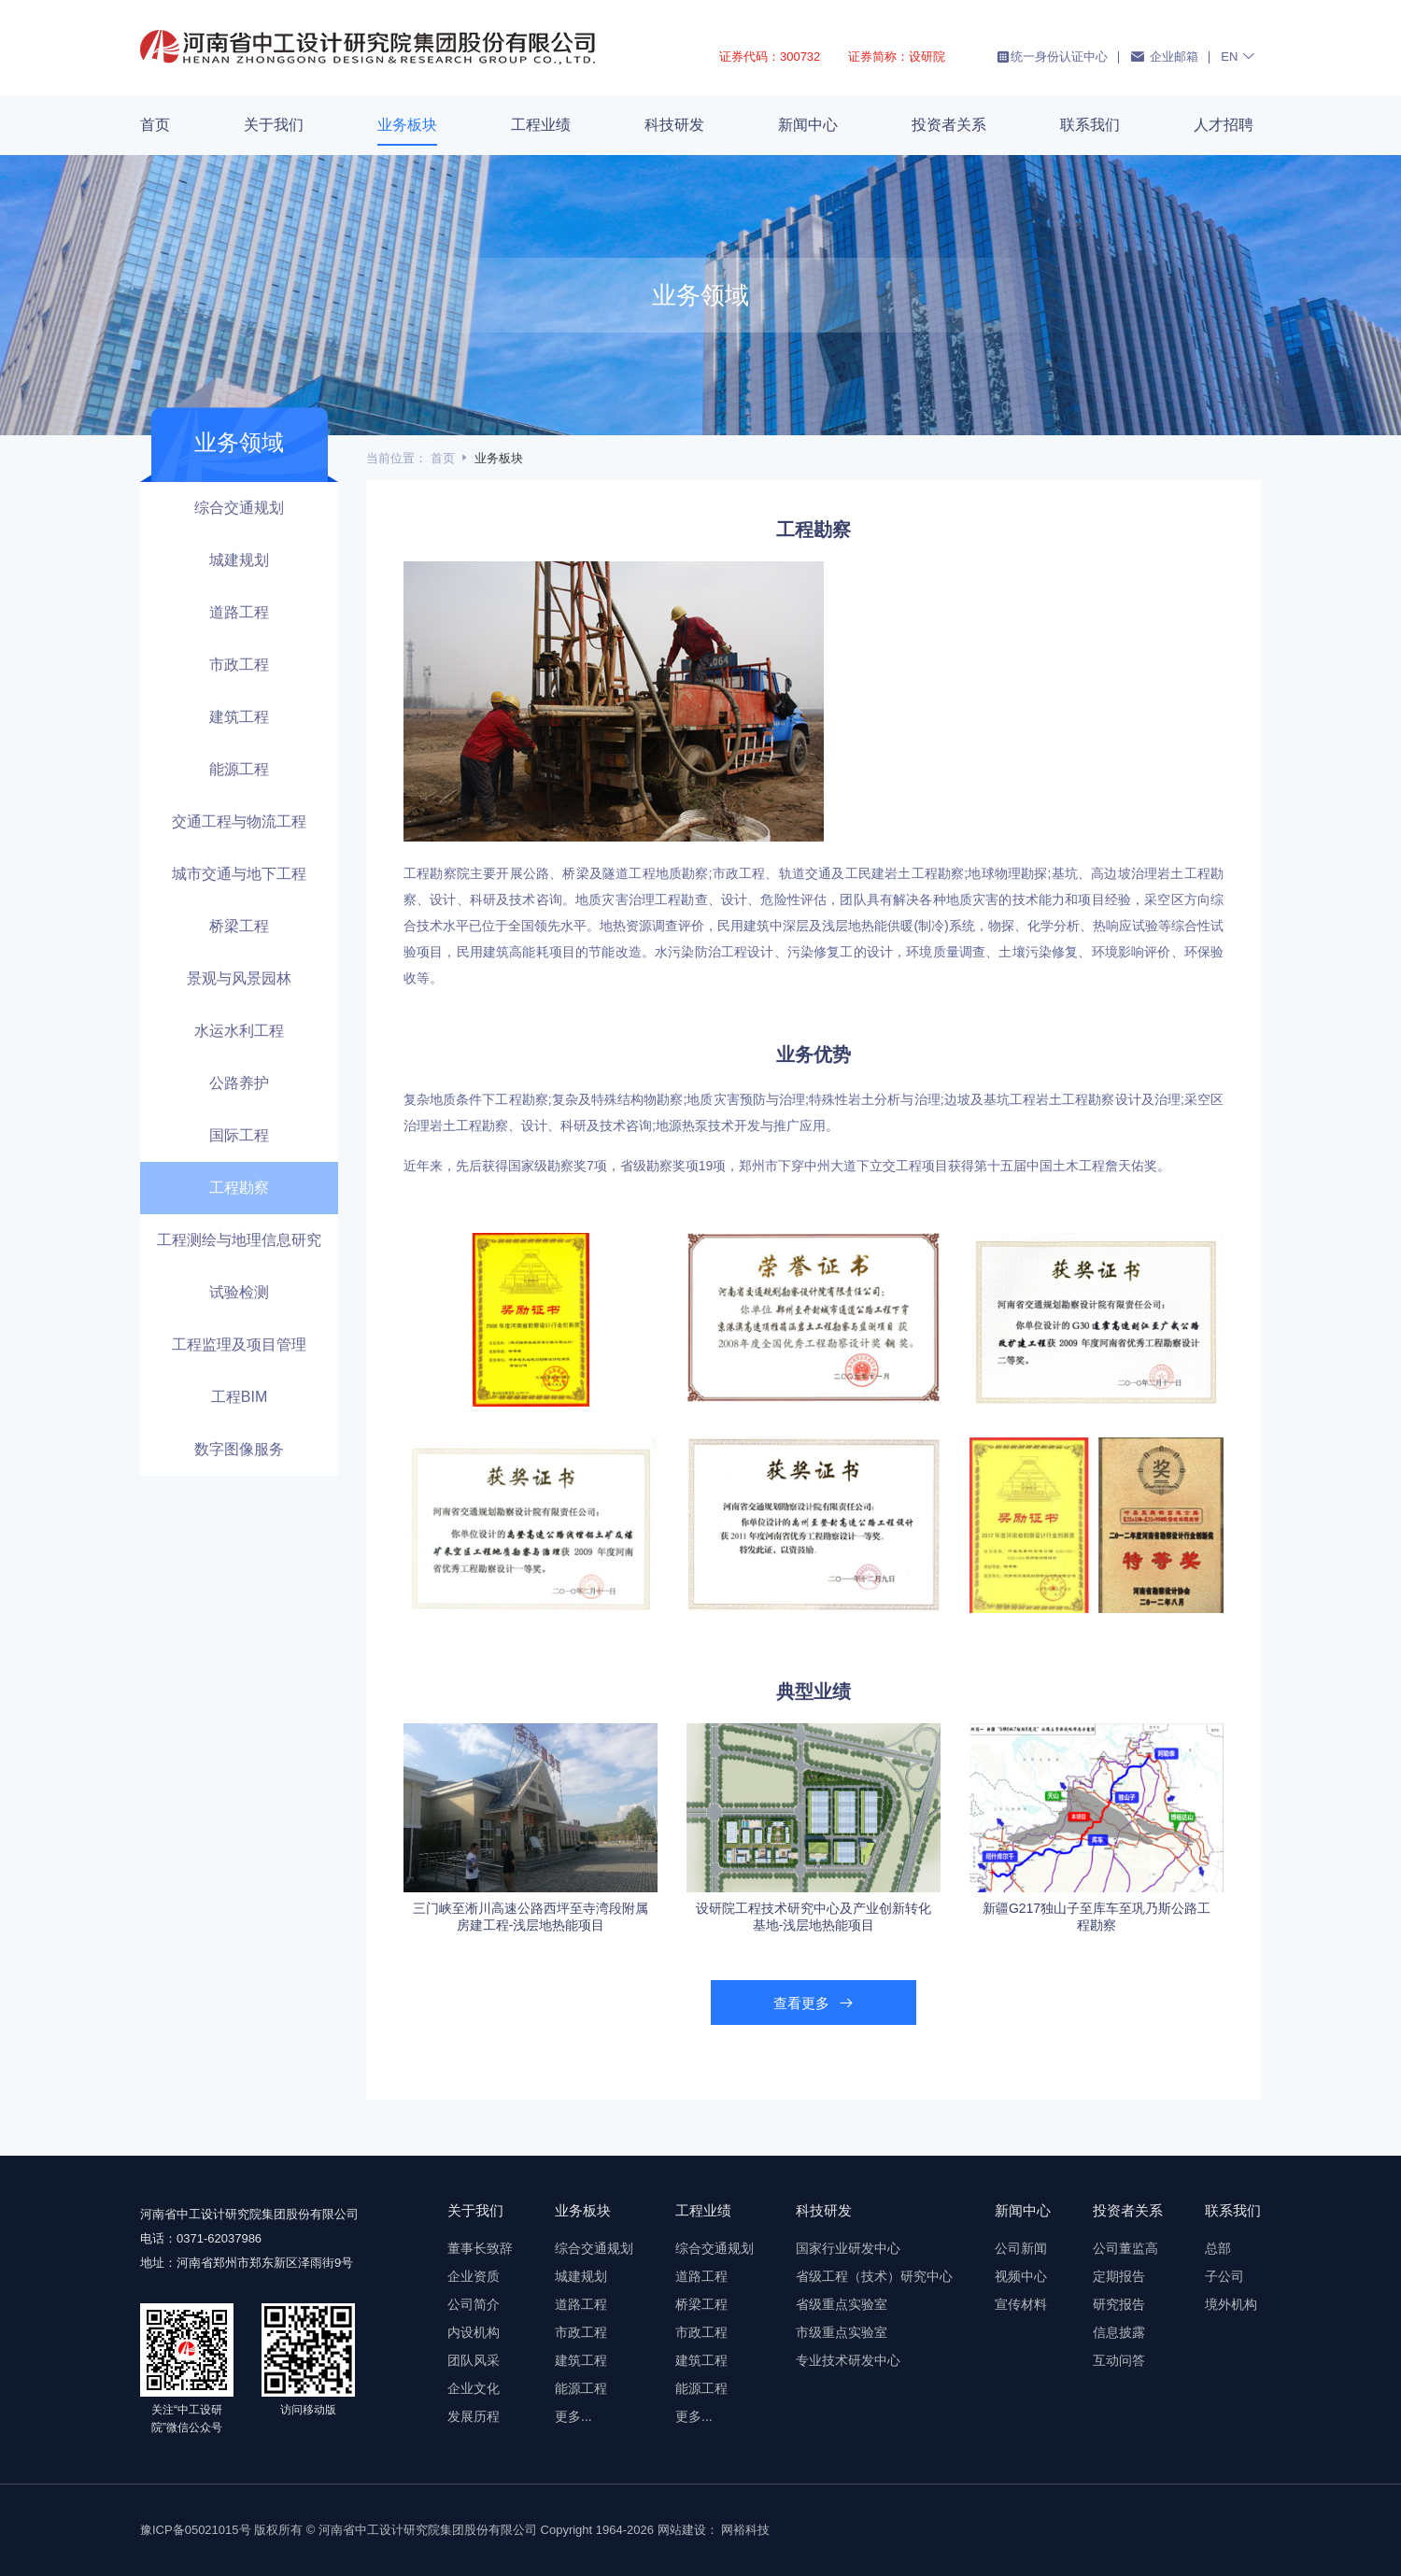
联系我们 (1090, 125)
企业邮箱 (1164, 56)
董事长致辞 (480, 2248)
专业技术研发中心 (848, 2360)
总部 (1218, 2248)
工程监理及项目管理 (239, 1344)
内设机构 (473, 2332)
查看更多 (813, 2003)
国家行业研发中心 (848, 2248)
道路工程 (239, 612)
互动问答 (1119, 2360)
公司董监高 (1125, 2248)
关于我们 (274, 125)
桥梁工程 (239, 926)
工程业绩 (541, 125)
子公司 (1224, 2276)
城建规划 (239, 560)
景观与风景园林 (239, 978)
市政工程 (239, 664)
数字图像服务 (239, 1449)
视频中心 (1021, 2276)
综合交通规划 (239, 508)
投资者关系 (949, 125)
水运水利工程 (239, 1031)
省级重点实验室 (841, 2304)
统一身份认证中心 (1052, 57)
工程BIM (239, 1397)
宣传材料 (1021, 2304)
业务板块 (407, 125)
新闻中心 (808, 125)
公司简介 (473, 2304)
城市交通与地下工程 (239, 874)
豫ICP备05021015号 (195, 2530)
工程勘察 (239, 1188)
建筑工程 (239, 717)
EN (1238, 56)
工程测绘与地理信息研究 (239, 1240)
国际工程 (239, 1135)
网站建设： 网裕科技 (714, 2530)
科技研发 (674, 125)
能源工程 (239, 769)
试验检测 (239, 1292)
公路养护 (239, 1083)
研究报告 (1119, 2304)
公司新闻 (1021, 2248)
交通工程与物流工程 (239, 821)
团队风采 (473, 2360)
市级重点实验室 (841, 2332)
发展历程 (473, 2416)
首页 (155, 125)
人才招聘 (1223, 125)
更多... (573, 2416)
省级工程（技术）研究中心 (874, 2276)
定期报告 (1119, 2276)
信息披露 (1119, 2332)
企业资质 (473, 2276)
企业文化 (473, 2388)
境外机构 (1231, 2304)
